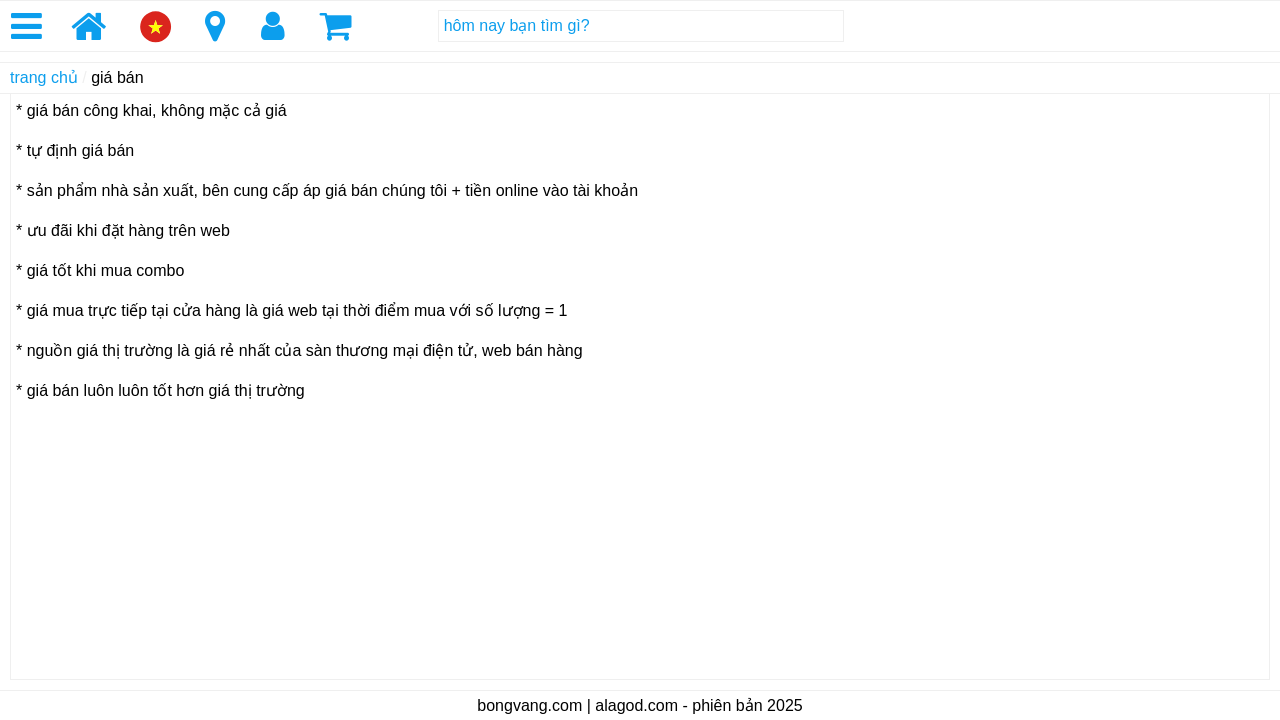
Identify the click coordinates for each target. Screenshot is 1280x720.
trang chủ (44, 77)
